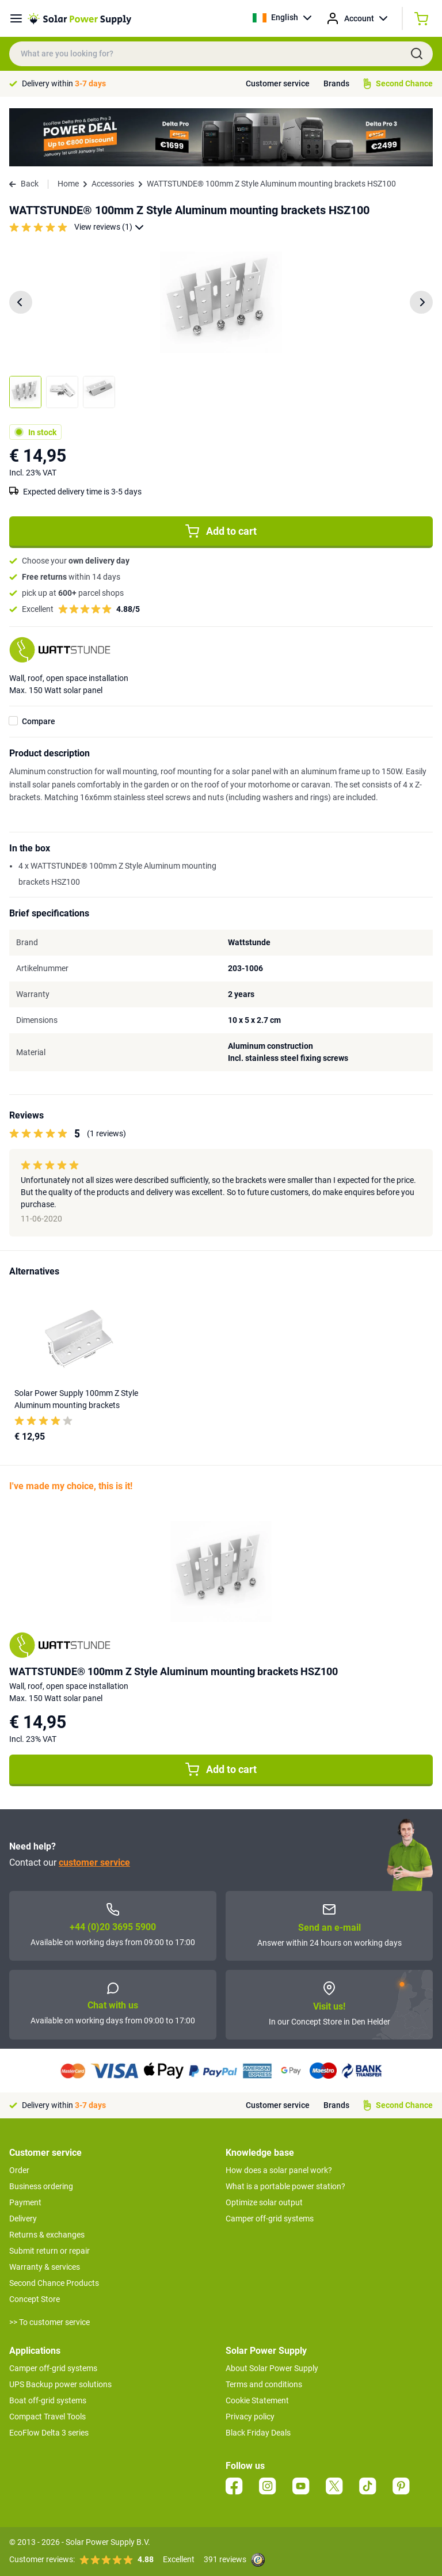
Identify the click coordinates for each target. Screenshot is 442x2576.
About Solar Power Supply (272, 2368)
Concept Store (34, 2299)
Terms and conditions (264, 2384)
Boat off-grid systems (47, 2400)
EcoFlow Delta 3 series (49, 2432)
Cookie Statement (257, 2400)
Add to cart (221, 531)
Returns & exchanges (47, 2234)
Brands (336, 83)
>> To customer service (49, 2322)
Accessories (113, 183)
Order (19, 2170)
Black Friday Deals (258, 2432)
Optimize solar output (264, 2202)
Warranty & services (44, 2266)
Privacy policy (250, 2416)
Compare (38, 721)
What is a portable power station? (285, 2186)
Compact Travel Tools (47, 2416)
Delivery (23, 2218)
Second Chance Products (54, 2283)
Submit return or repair (49, 2250)
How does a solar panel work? (279, 2170)
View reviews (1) (109, 227)
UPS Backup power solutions (60, 2384)
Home (68, 183)
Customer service (278, 83)
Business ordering (41, 2186)
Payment (25, 2202)
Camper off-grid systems (270, 2218)
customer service (94, 1862)
